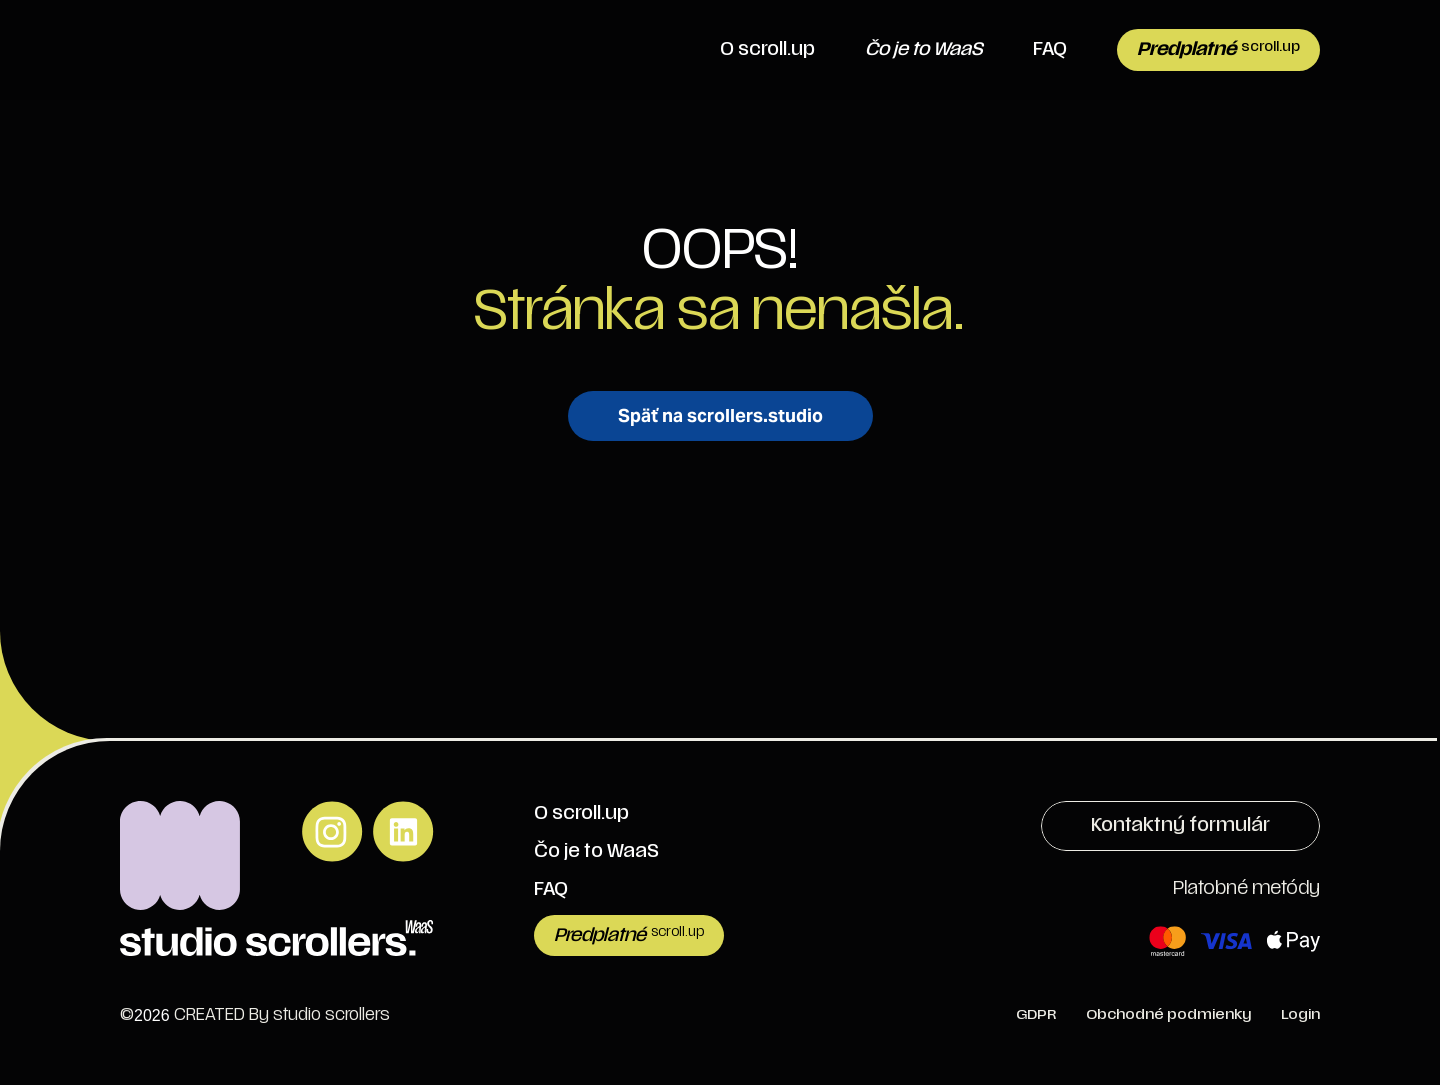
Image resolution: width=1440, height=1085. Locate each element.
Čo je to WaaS (596, 851)
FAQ (1050, 49)
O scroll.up (767, 49)
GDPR (1036, 1014)
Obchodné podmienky (1168, 1014)
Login (1300, 1014)
